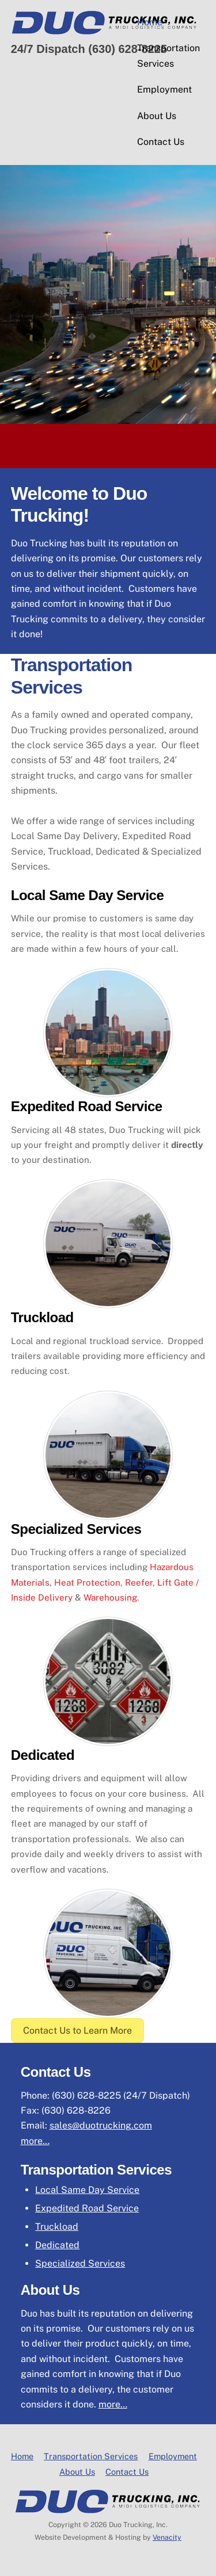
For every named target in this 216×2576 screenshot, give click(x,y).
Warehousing (110, 1597)
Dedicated (57, 2245)
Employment (164, 89)
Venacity (167, 2537)
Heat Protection (87, 1582)
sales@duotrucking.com (101, 2125)
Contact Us (160, 141)
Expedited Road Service (87, 2208)
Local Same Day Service (87, 2189)
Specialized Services (80, 2263)
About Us (156, 115)
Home (149, 22)
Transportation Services (168, 55)
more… (35, 2140)
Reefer (139, 1582)
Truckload (56, 2226)
